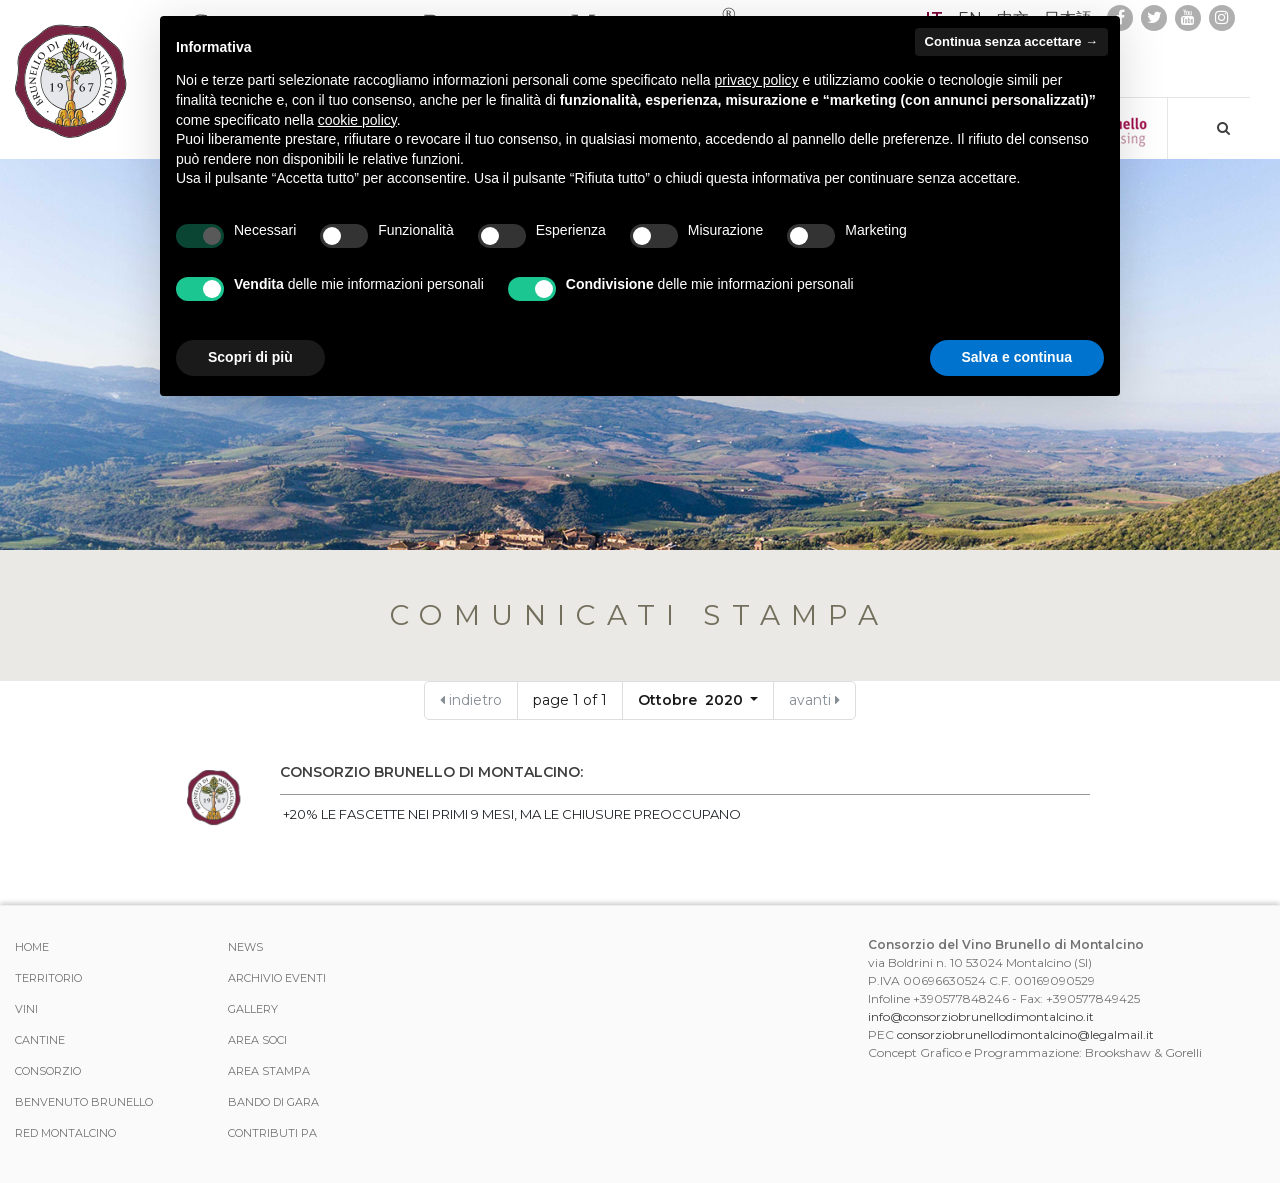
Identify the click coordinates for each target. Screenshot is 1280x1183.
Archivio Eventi (277, 978)
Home (32, 947)
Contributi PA (272, 1133)
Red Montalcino (65, 1133)
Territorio (48, 978)
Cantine (40, 1040)
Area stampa (269, 1071)
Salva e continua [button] (1017, 357)
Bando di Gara (273, 1102)
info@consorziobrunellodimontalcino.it (981, 1016)
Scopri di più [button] (250, 357)
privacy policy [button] (757, 80)
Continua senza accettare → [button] (1011, 41)
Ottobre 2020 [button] (692, 700)
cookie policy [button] (357, 120)
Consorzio (48, 1071)
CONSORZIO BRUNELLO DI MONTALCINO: (431, 772)
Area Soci (257, 1040)
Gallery (253, 1009)
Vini (26, 1009)
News (245, 947)
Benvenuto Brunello (84, 1102)
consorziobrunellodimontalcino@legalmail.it (1025, 1034)
